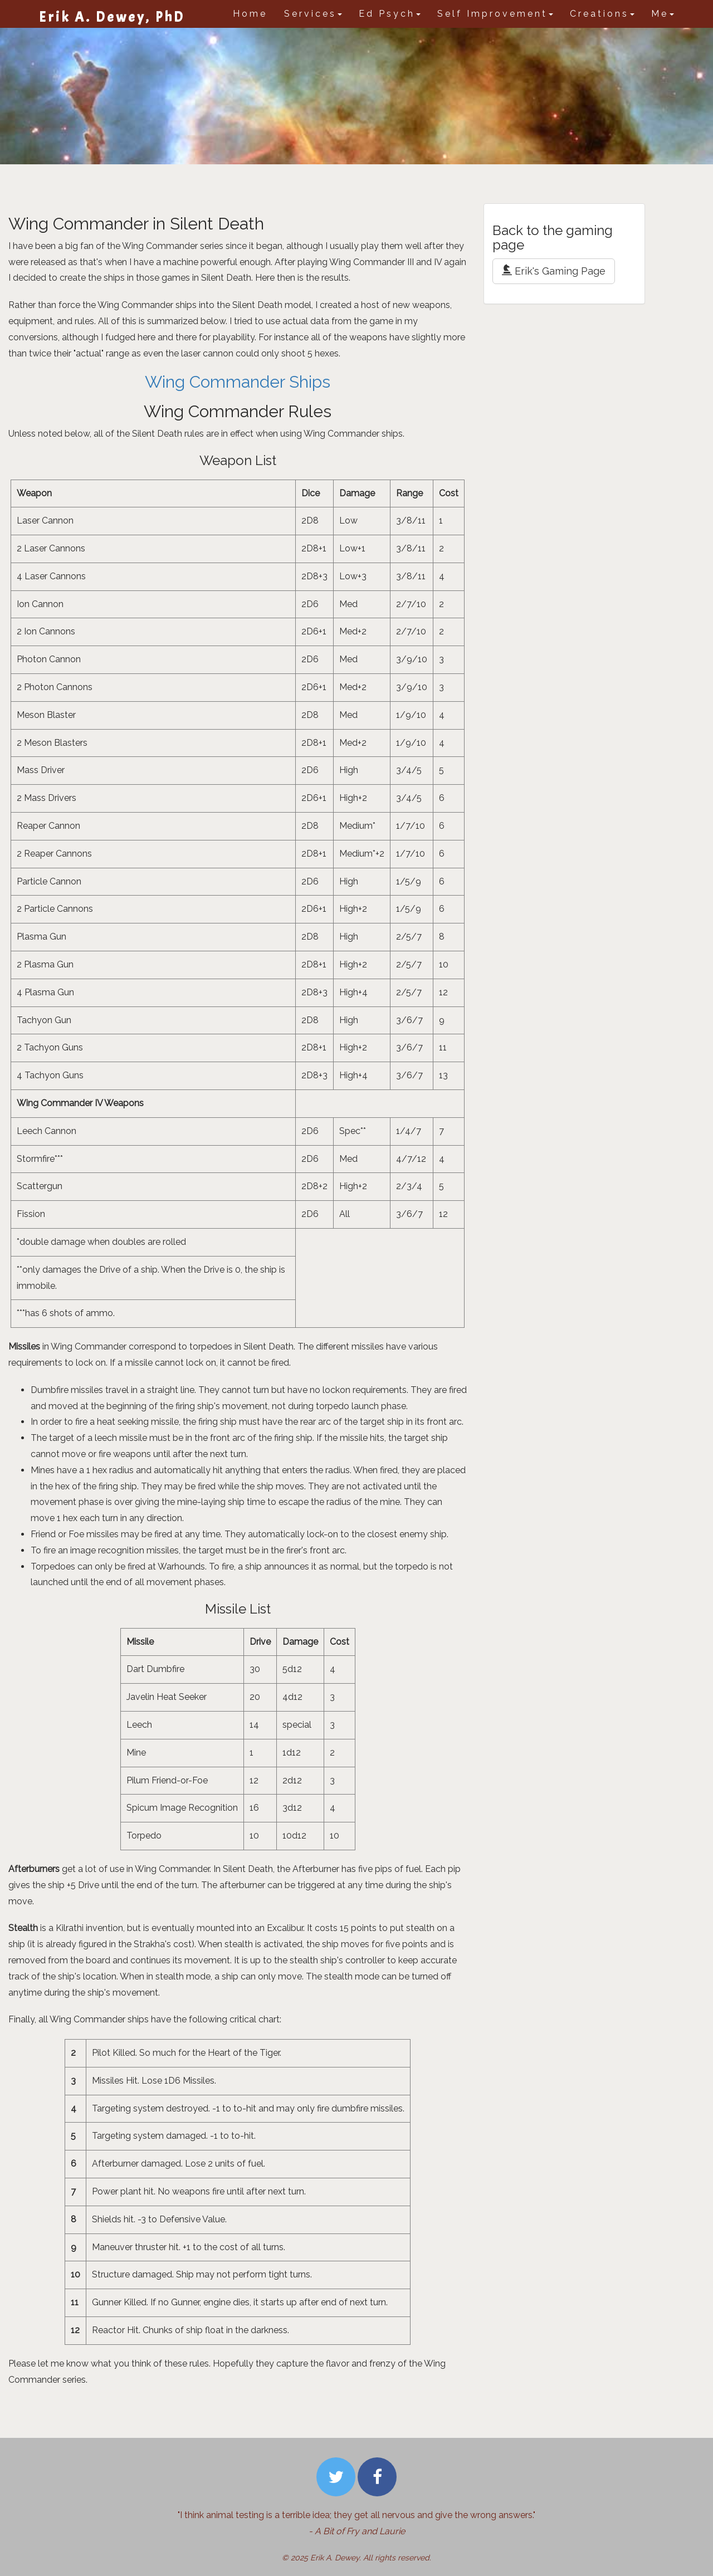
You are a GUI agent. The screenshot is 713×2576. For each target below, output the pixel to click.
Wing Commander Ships (237, 382)
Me (662, 13)
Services (313, 13)
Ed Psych (390, 13)
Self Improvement (495, 13)
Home (250, 13)
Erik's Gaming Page (553, 271)
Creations (602, 13)
